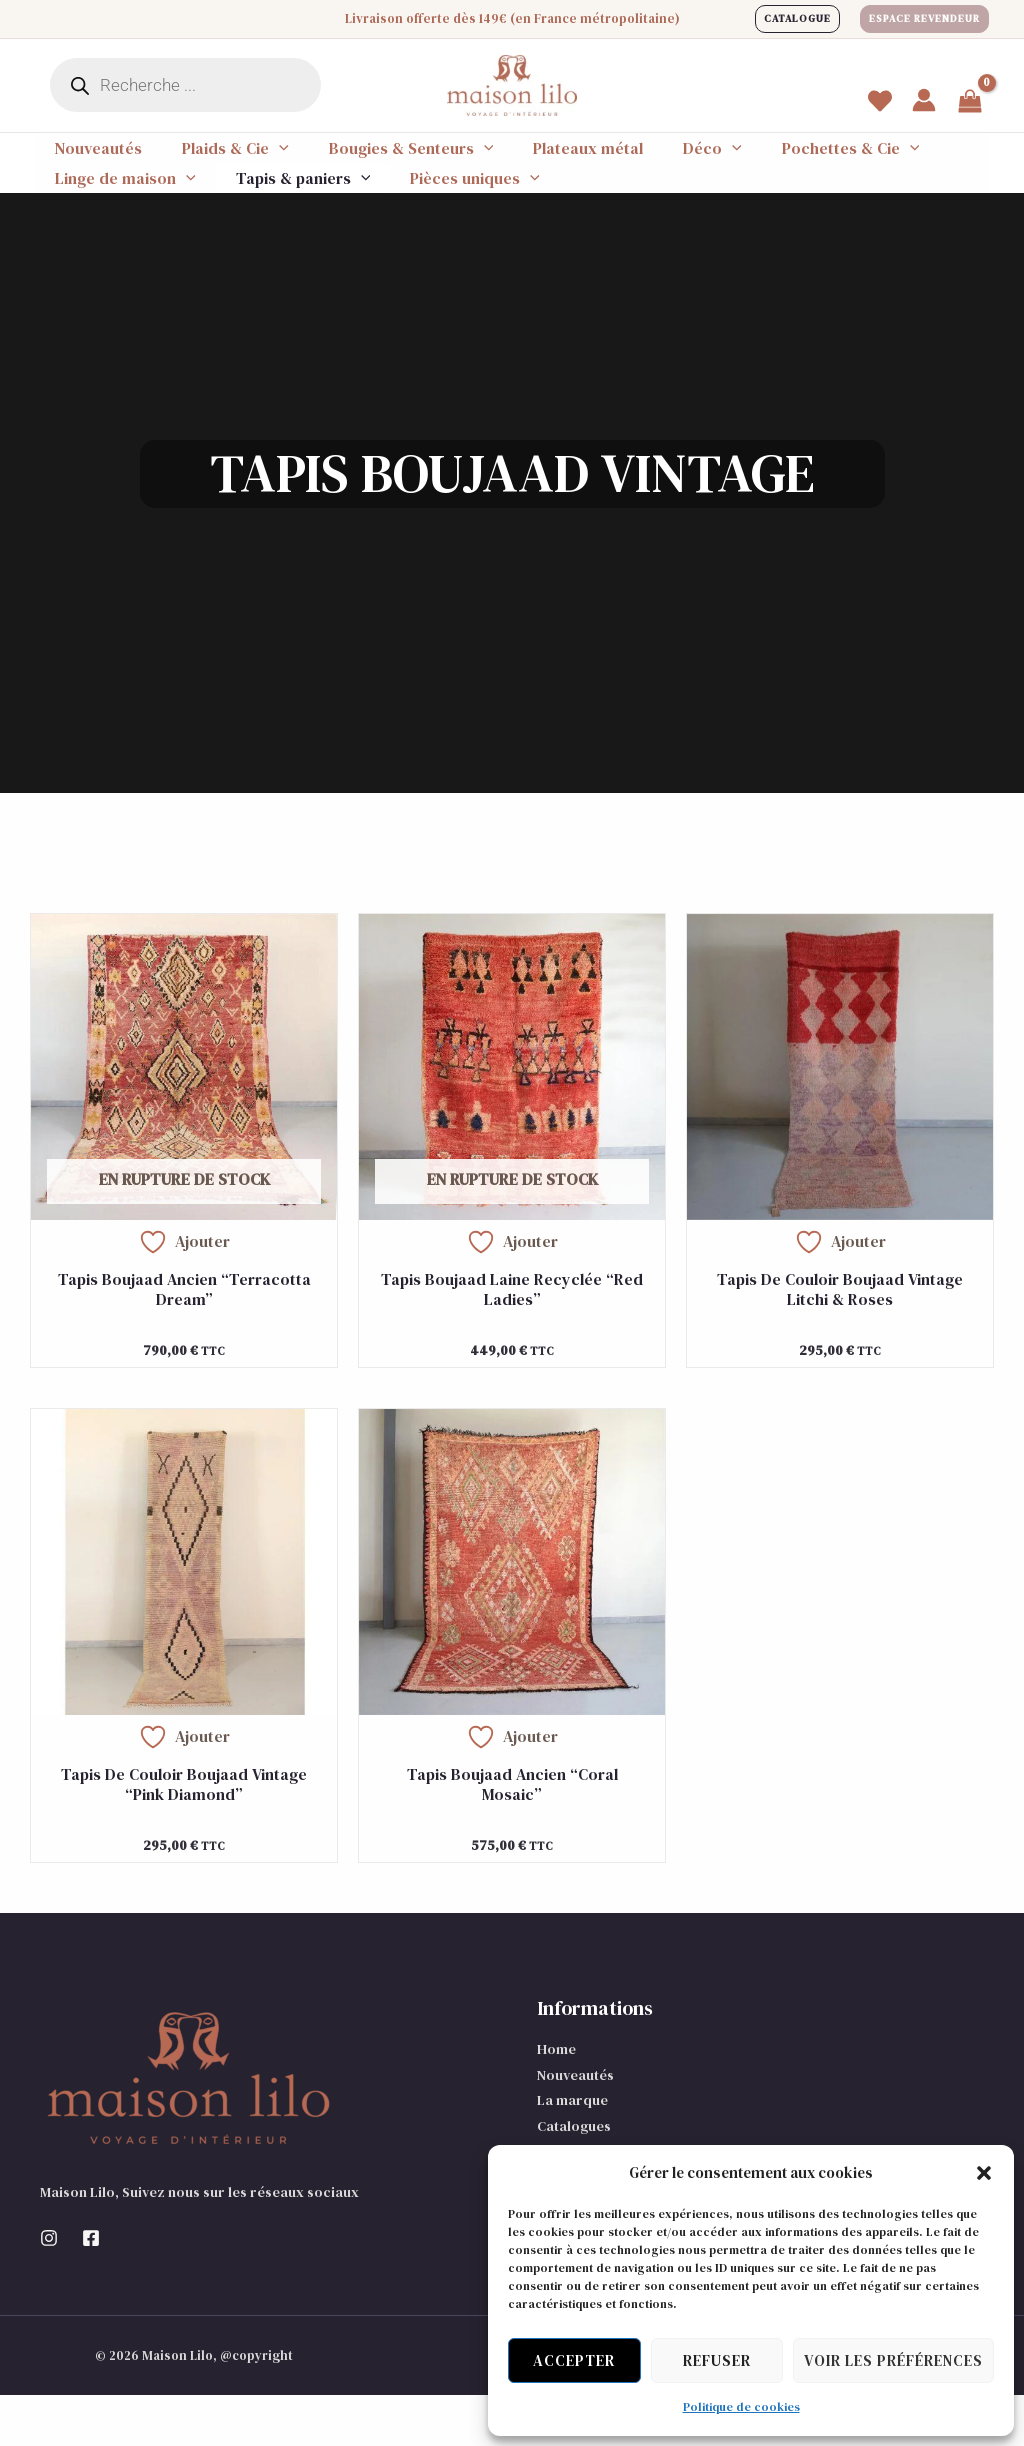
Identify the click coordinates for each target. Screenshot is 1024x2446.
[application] (255, 160)
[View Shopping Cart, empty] (970, 103)
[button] (984, 2173)
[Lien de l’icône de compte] (924, 100)
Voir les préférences (893, 2360)
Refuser (717, 2360)
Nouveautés (575, 2126)
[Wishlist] (880, 101)
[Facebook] (91, 2289)
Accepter (574, 2360)
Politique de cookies (741, 2407)
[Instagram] (49, 2289)
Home (556, 2100)
